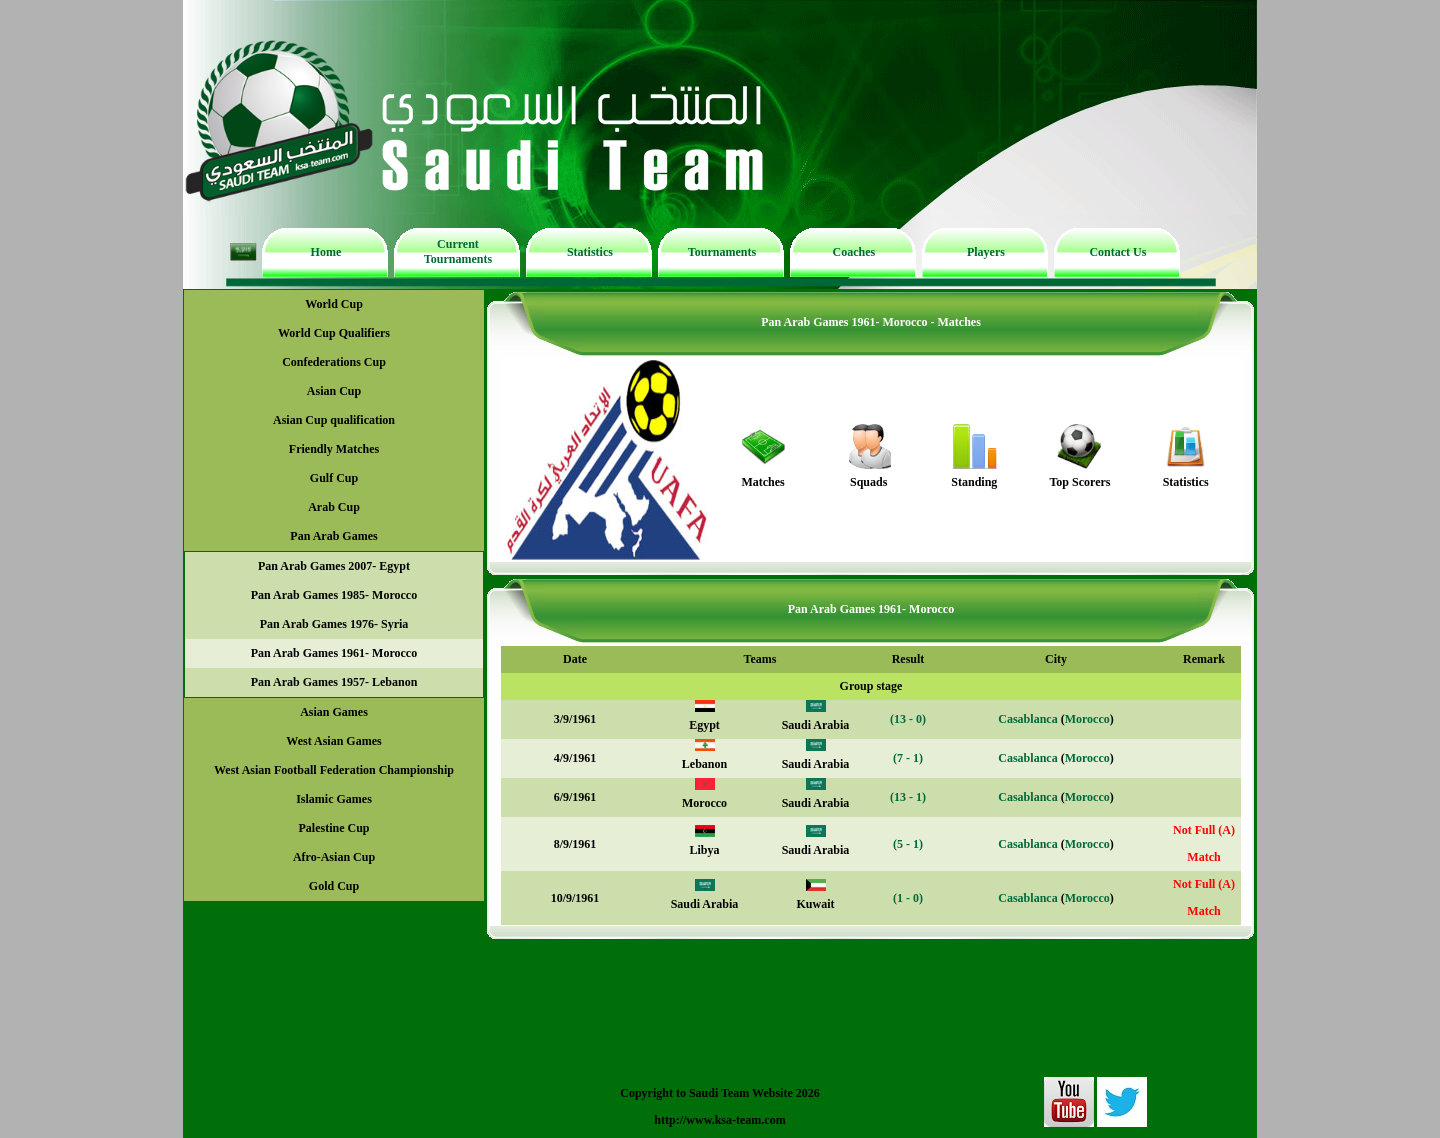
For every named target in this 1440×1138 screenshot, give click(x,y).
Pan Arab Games (333, 536)
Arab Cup (334, 507)
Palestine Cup (333, 828)
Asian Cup (334, 391)
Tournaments (722, 252)
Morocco (1087, 719)
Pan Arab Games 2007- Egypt (334, 566)
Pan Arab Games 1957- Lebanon (334, 682)
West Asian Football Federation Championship (334, 770)
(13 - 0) (908, 719)
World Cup (334, 304)
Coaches (854, 252)
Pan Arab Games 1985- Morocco (334, 595)
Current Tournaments (458, 251)
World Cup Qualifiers (334, 333)
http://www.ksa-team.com (719, 1120)
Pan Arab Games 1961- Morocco (334, 653)
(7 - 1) (908, 758)
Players (986, 252)
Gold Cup (334, 886)
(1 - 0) (908, 898)
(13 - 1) (908, 797)
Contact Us (1117, 252)
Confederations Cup (334, 362)
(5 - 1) (908, 844)
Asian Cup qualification (334, 420)
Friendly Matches (334, 449)
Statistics (590, 252)
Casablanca (1027, 719)
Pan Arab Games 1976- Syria (334, 624)
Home (326, 252)
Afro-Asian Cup (334, 857)
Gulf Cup (334, 478)
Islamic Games (334, 799)
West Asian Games (333, 741)
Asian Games (334, 712)
